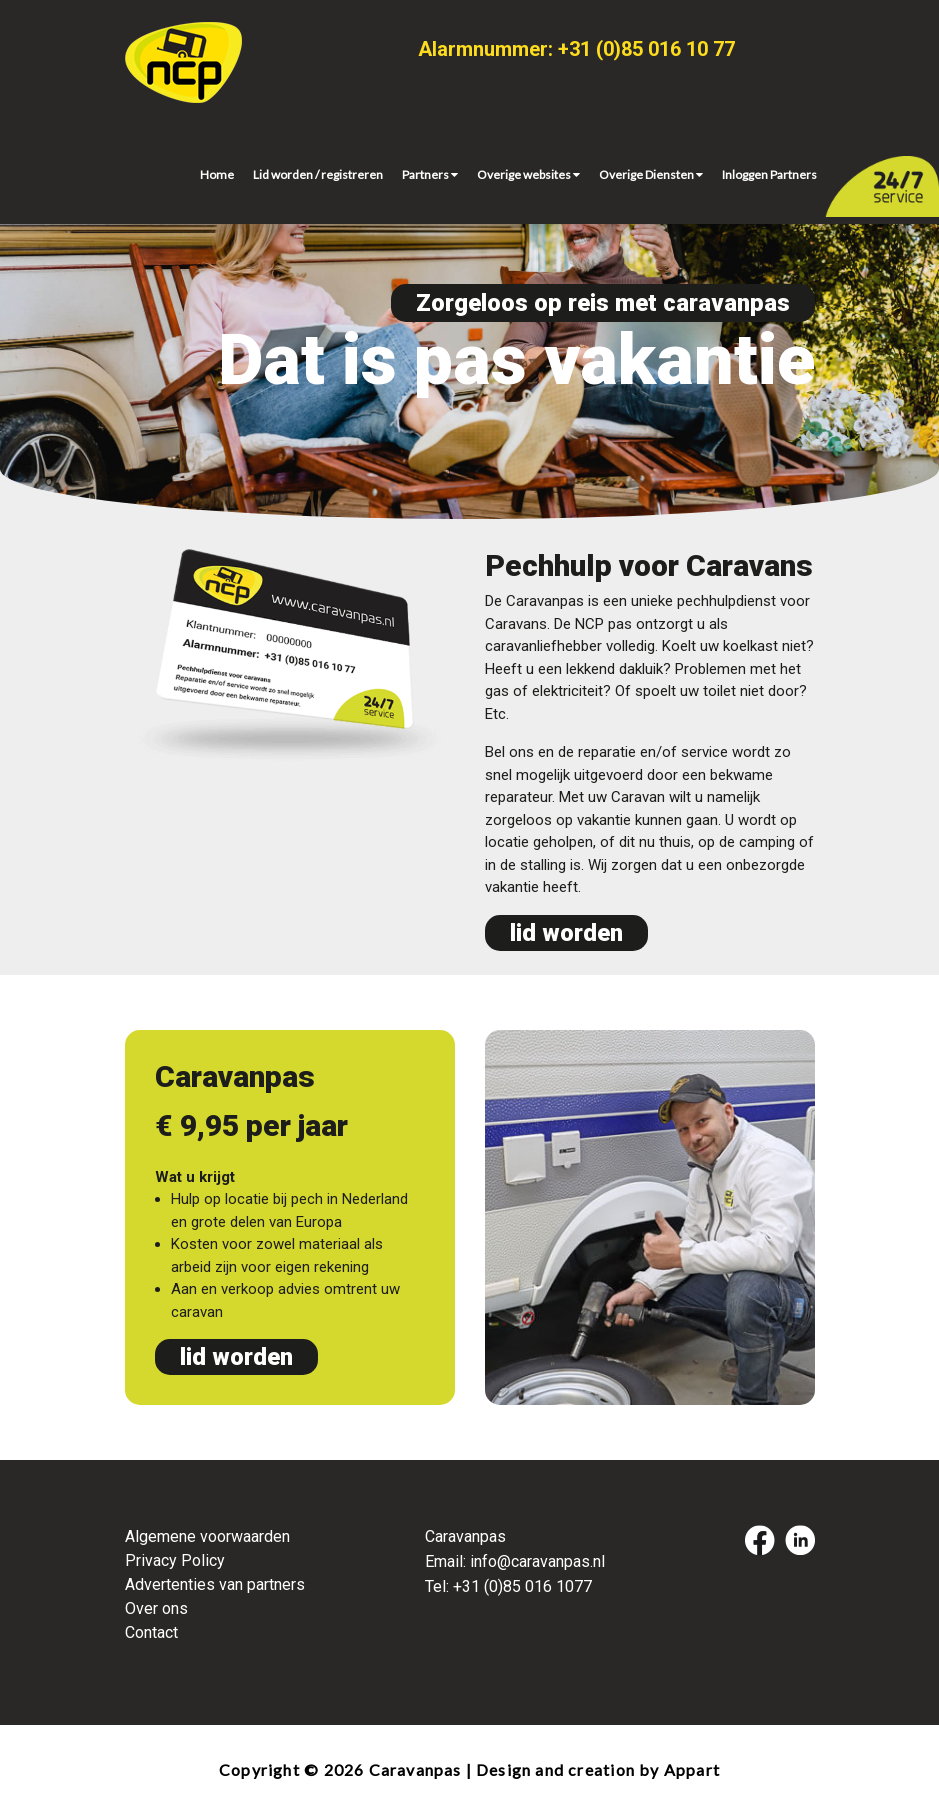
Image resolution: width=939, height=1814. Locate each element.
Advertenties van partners (215, 1584)
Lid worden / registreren (318, 174)
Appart (692, 1769)
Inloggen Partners (769, 174)
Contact (151, 1632)
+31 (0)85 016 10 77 (646, 49)
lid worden (566, 933)
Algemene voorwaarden (207, 1536)
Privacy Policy (175, 1560)
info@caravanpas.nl (537, 1561)
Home (217, 174)
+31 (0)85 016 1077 (522, 1586)
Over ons (156, 1608)
